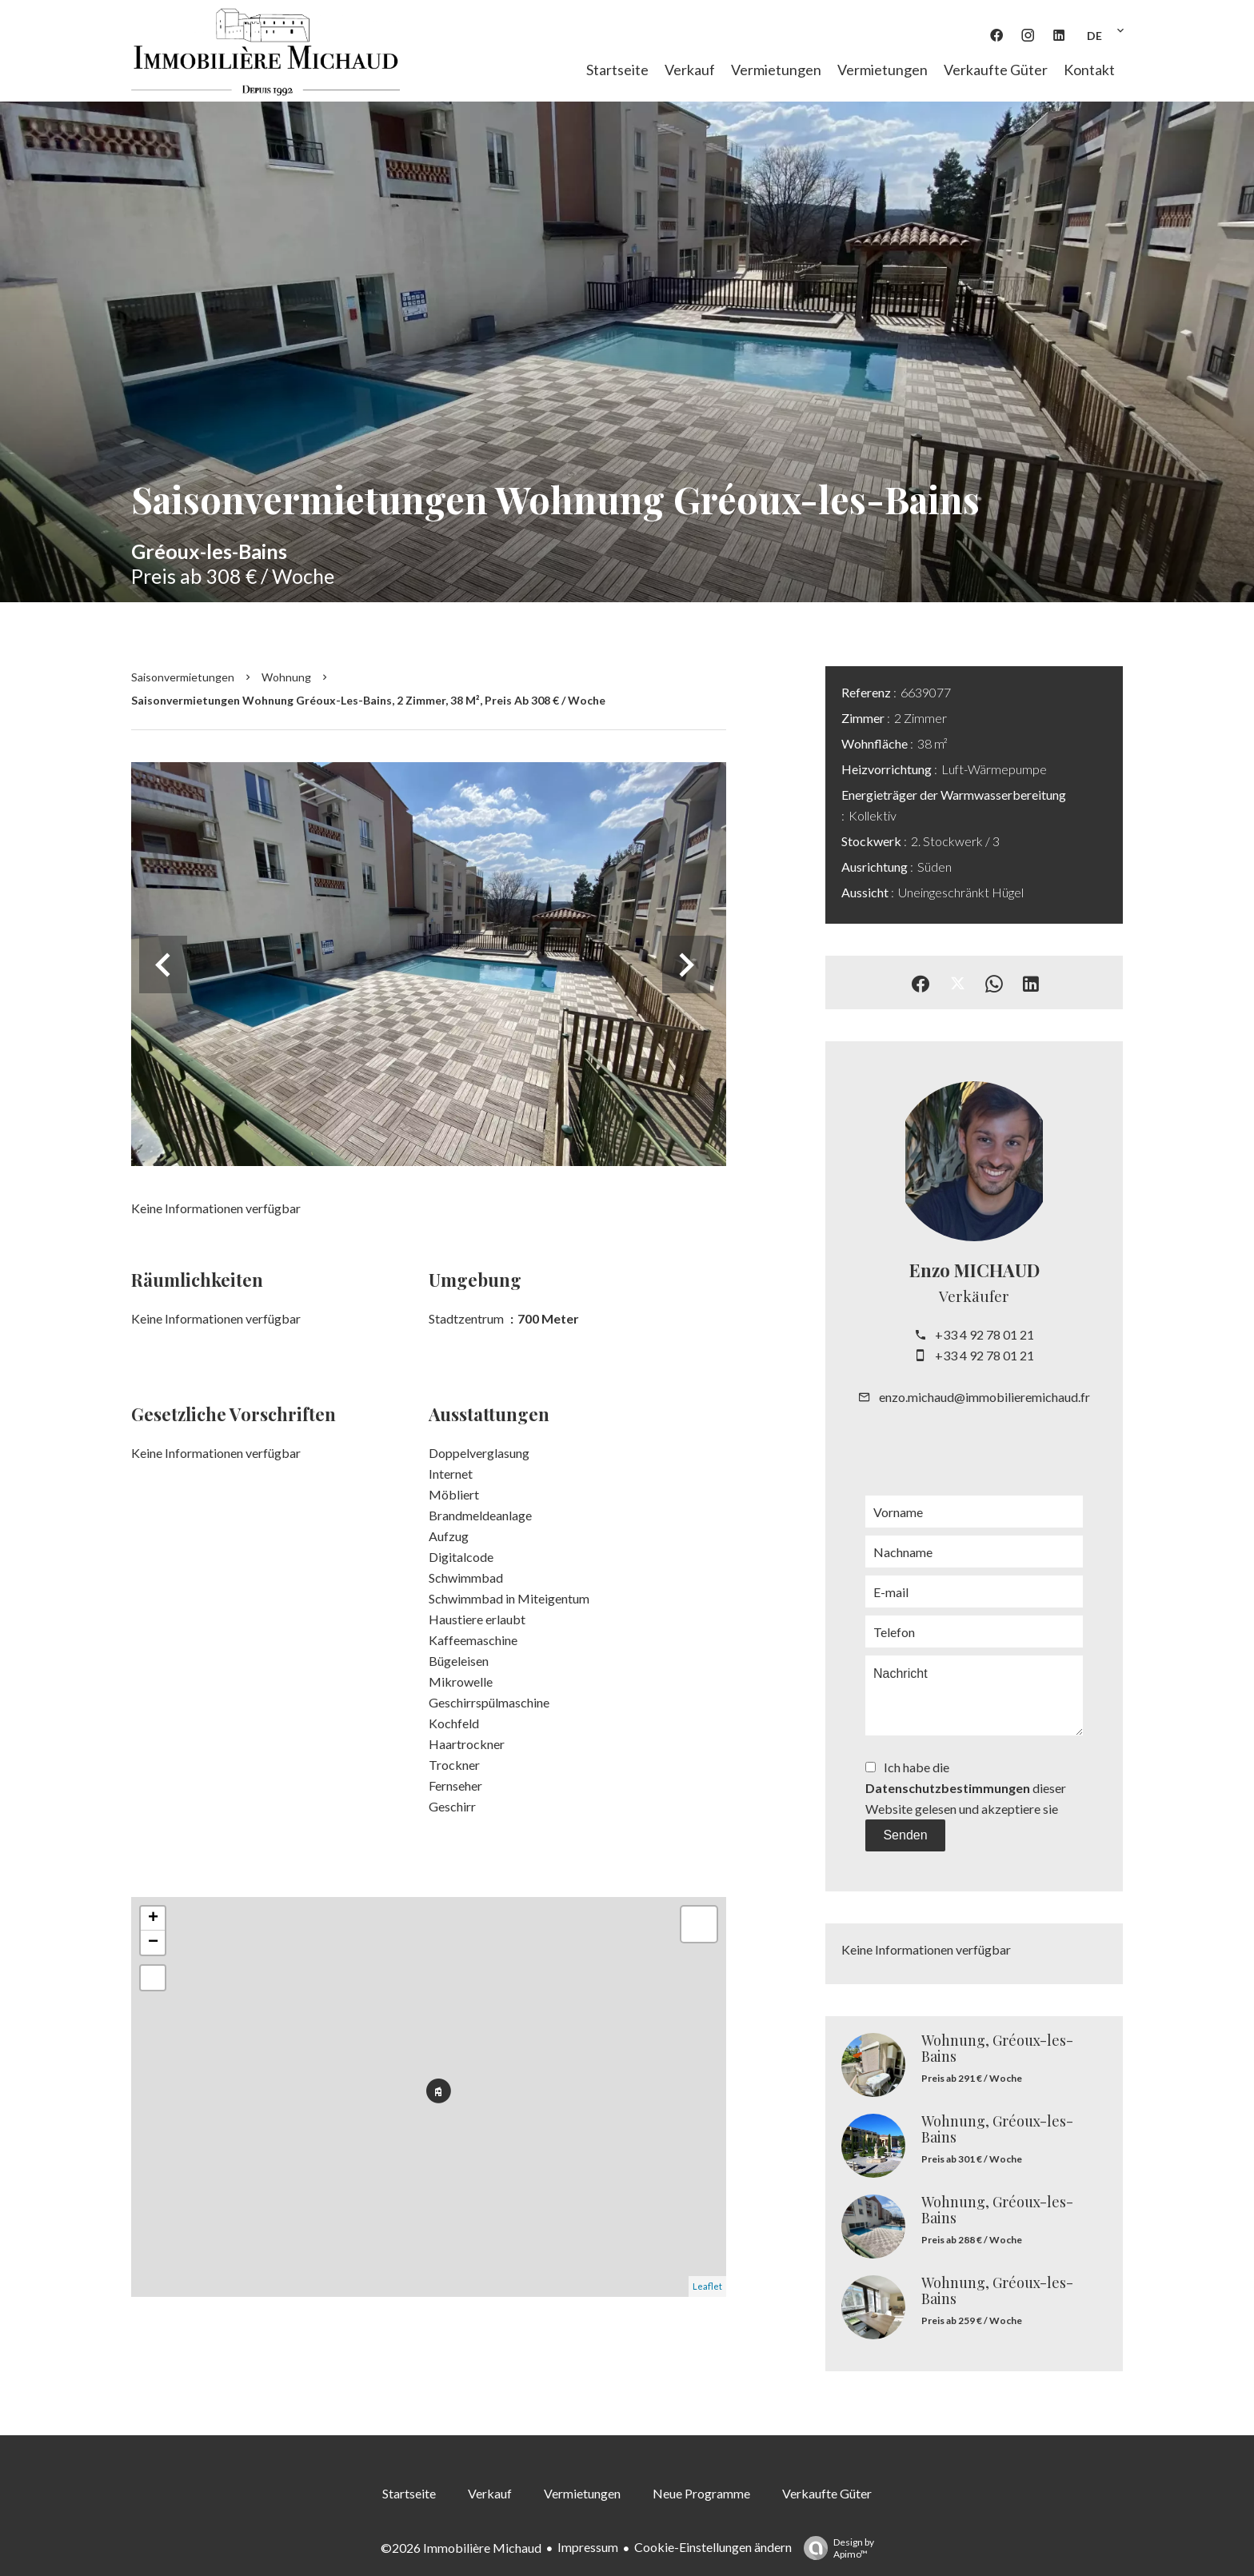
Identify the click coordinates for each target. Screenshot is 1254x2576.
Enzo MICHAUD (974, 1270)
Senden (905, 1835)
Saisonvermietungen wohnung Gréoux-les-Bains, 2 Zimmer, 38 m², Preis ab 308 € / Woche (368, 700)
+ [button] (153, 1919)
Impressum (587, 2546)
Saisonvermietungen (182, 677)
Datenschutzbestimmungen (947, 1787)
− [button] (153, 1943)
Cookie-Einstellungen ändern (713, 2546)
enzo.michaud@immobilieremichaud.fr (984, 1396)
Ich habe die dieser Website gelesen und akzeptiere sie (965, 1787)
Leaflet (707, 2286)
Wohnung (286, 677)
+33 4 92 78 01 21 (984, 1334)
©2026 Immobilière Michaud (461, 2547)
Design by (835, 2548)
